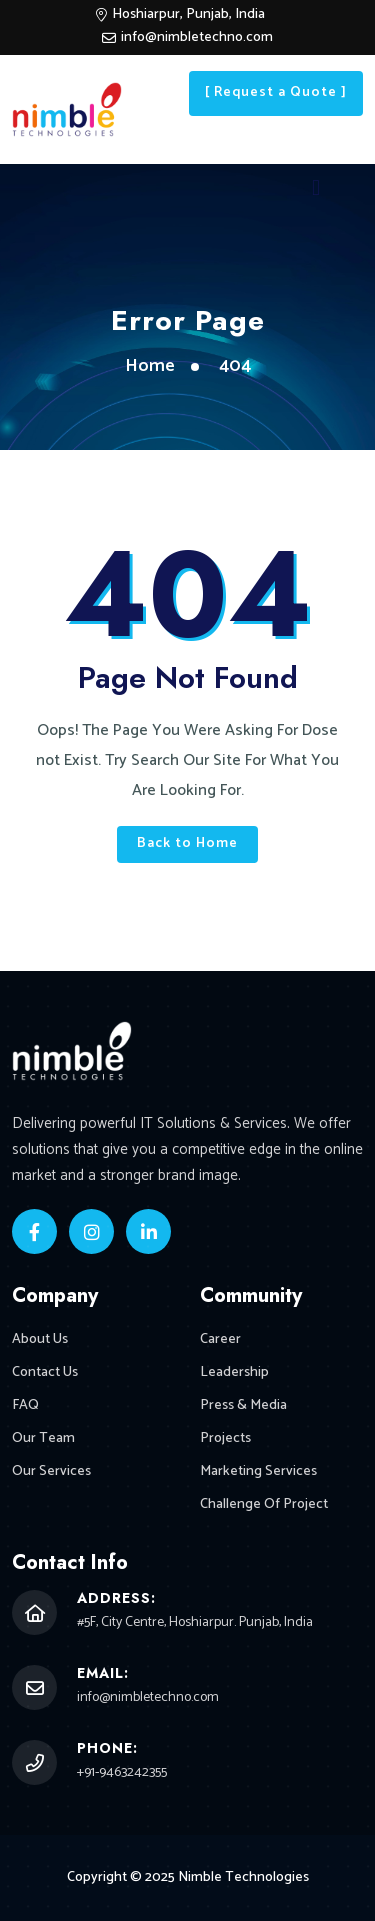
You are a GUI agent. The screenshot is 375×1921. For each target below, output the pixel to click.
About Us (40, 1339)
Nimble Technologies (243, 1877)
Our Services (51, 1471)
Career (220, 1339)
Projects (225, 1438)
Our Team (43, 1438)
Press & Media (243, 1405)
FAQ (25, 1405)
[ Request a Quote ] (276, 92)
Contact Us (45, 1372)
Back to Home (187, 843)
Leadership (234, 1372)
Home (150, 366)
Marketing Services (258, 1471)
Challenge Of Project (264, 1504)
